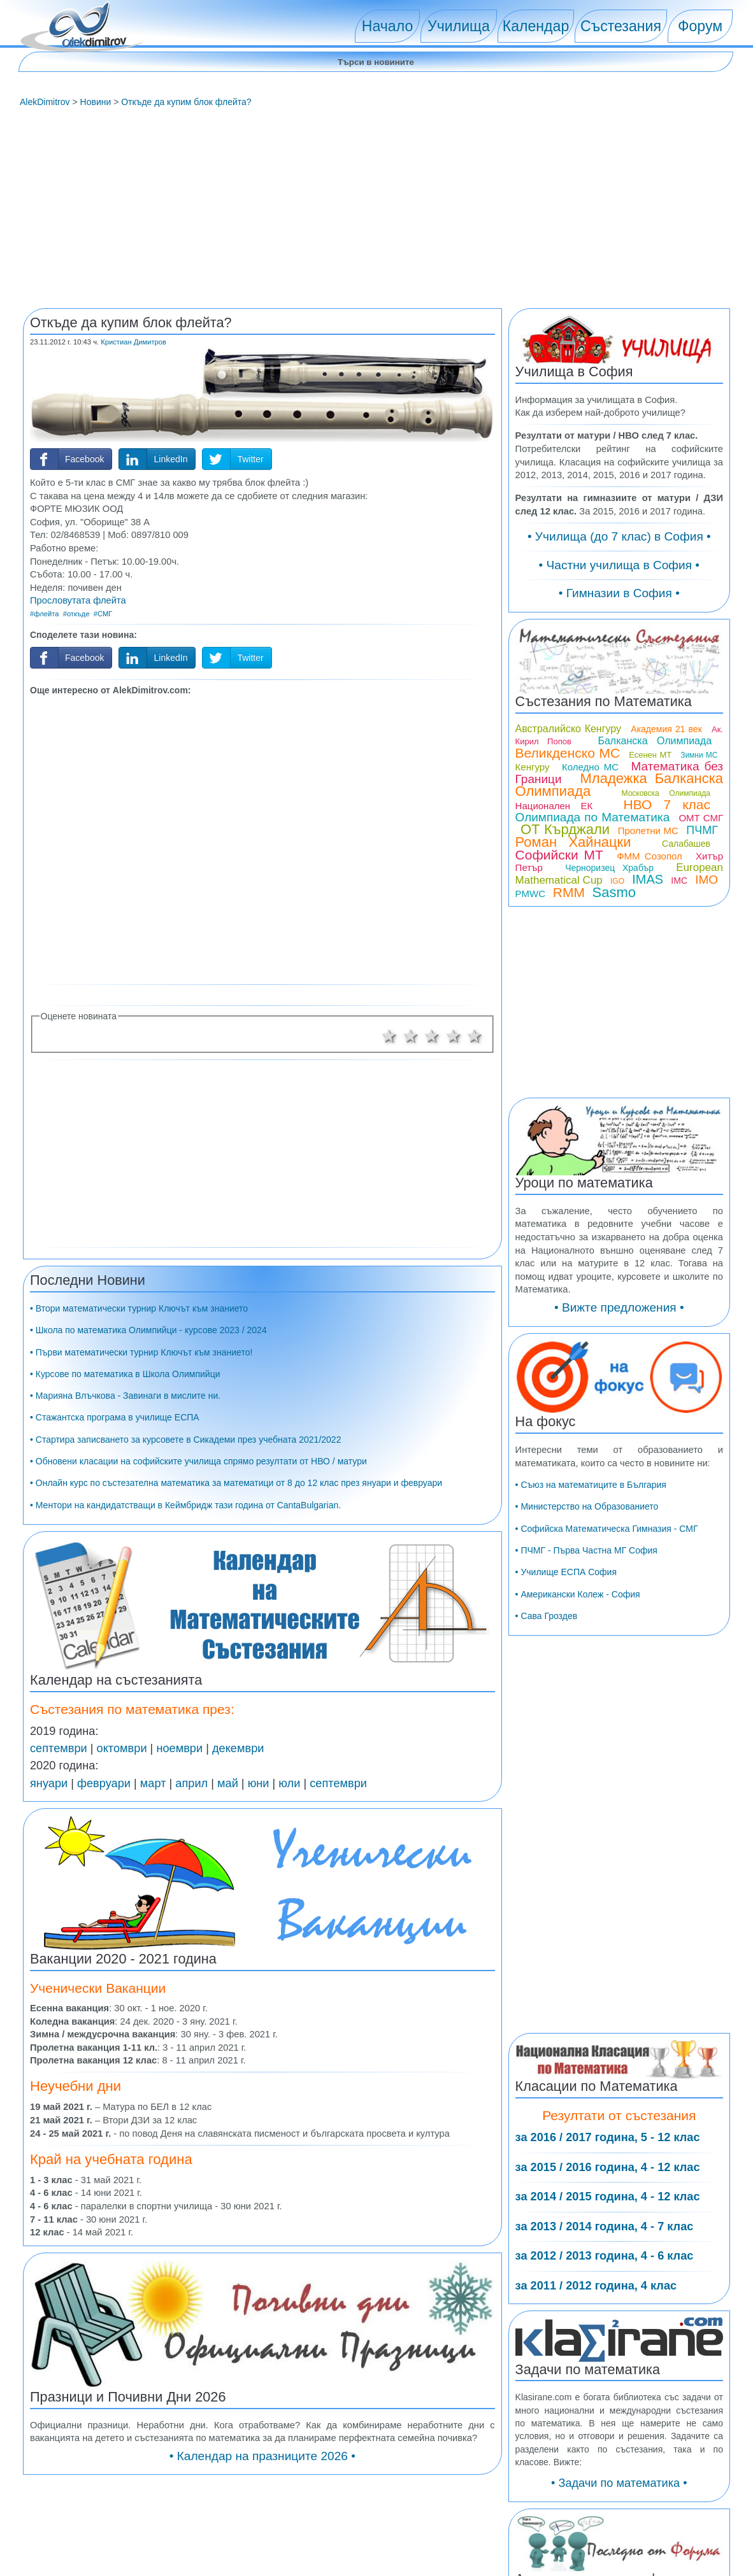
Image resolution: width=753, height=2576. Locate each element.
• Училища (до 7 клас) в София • (619, 536)
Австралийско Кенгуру (568, 728)
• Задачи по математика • (619, 2483)
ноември (179, 1748)
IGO (617, 881)
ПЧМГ (702, 830)
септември (58, 1748)
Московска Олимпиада (666, 793)
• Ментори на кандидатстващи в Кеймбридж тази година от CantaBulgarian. (185, 1505)
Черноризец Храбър (609, 868)
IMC (679, 880)
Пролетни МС (648, 830)
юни (258, 1783)
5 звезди (475, 1036)
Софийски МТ (559, 854)
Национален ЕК (554, 805)
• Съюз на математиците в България (590, 1485)
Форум (700, 26)
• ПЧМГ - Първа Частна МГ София (586, 1550)
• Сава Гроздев (546, 1616)
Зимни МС (698, 755)
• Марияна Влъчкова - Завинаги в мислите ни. (125, 1396)
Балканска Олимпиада (655, 740)
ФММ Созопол (649, 856)
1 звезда (389, 1036)
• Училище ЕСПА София (566, 1572)
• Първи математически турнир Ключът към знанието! (141, 1352)
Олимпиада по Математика (592, 817)
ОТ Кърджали (565, 829)
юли (289, 1783)
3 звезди (432, 1036)
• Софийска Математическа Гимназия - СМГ (606, 1529)
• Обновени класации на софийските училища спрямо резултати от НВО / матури (198, 1461)
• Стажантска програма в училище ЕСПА (114, 1417)
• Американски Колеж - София (577, 1594)
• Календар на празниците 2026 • (262, 2456)
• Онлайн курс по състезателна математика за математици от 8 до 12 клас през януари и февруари (236, 1483)
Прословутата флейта (78, 600)
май (227, 1783)
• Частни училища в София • (619, 565)
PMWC (530, 893)
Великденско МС (567, 753)
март (153, 1783)
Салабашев (686, 844)
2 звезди (411, 1036)
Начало (387, 26)
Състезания (620, 26)
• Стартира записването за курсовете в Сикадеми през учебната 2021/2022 (185, 1439)
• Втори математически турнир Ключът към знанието (139, 1308)
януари (49, 1783)
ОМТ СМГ (700, 817)
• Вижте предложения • (619, 1307)
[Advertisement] (376, 209)
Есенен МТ (650, 755)
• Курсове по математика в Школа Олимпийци (125, 1374)
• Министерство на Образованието (587, 1506)
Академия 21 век (666, 729)
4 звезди (453, 1036)
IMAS (647, 879)
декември (238, 1748)
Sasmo (614, 892)
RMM (569, 892)
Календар (536, 26)
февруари (104, 1783)
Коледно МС (590, 766)
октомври (122, 1748)
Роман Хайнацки (573, 842)
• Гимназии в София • (619, 593)
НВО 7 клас (667, 804)
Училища (458, 26)
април (191, 1783)
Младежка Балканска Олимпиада (619, 784)
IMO (706, 879)
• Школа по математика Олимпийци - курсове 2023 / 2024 (148, 1330)
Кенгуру (532, 766)
